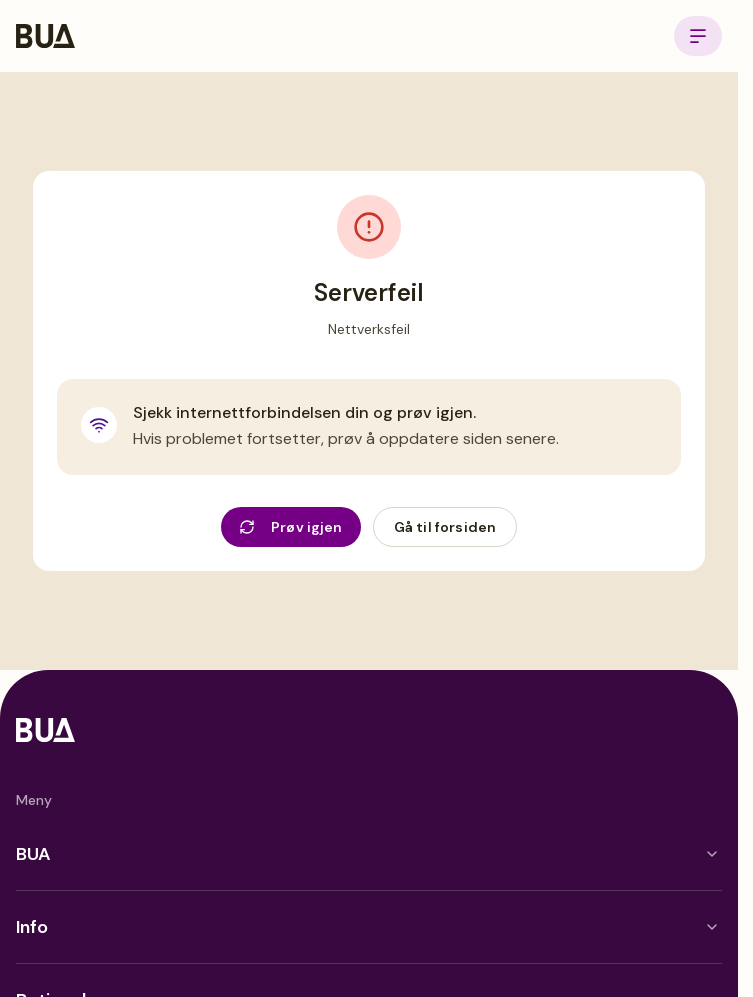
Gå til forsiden (445, 527)
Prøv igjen (291, 527)
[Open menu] (698, 36)
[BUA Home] (45, 36)
